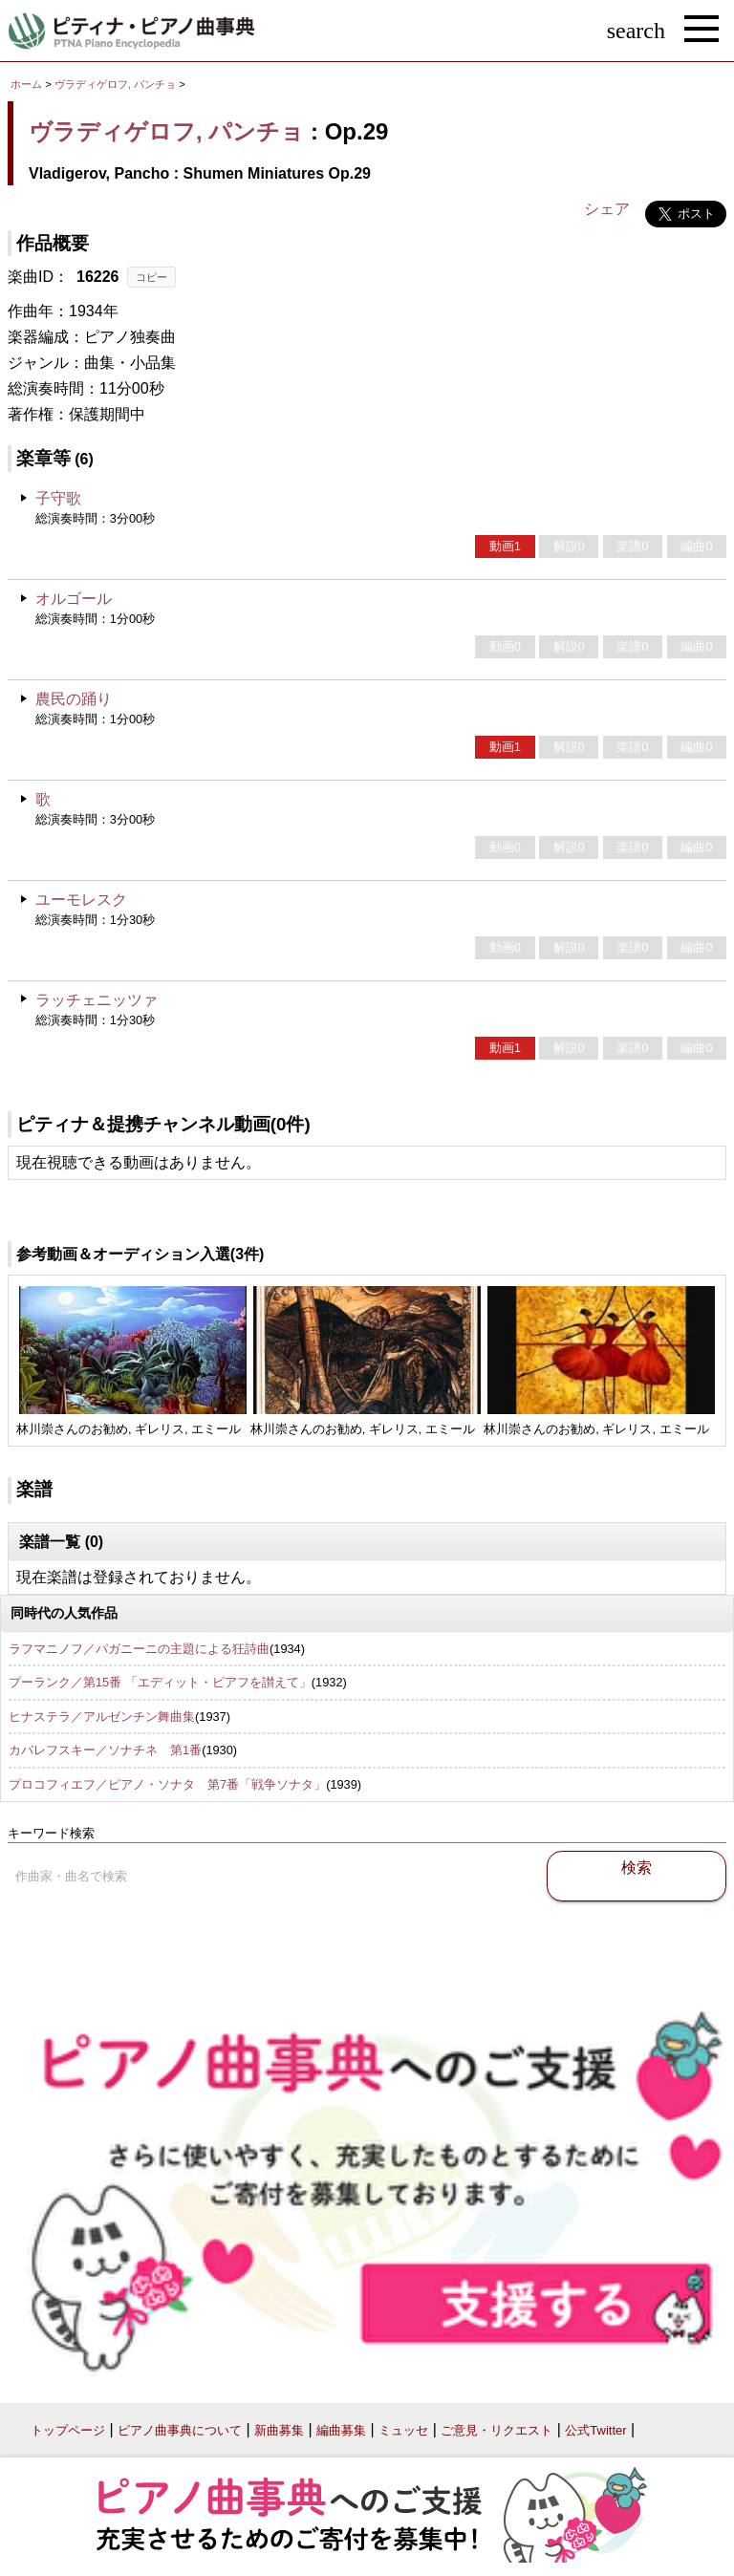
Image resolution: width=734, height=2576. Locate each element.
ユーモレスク (81, 899)
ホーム (26, 84)
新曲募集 (279, 2430)
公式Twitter (595, 2430)
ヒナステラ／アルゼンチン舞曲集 (102, 1716)
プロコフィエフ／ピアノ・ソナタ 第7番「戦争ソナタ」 (167, 1784)
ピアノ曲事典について (180, 2430)
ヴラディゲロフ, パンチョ (115, 84)
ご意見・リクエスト (496, 2430)
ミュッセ (403, 2430)
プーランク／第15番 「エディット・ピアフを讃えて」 (160, 1682)
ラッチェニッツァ (96, 1000)
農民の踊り (73, 699)
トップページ (68, 2430)
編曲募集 (341, 2430)
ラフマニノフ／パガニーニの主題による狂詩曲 (139, 1649)
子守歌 (58, 498)
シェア (607, 209)
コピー (151, 277)
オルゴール (73, 598)
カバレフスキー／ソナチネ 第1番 (105, 1750)
